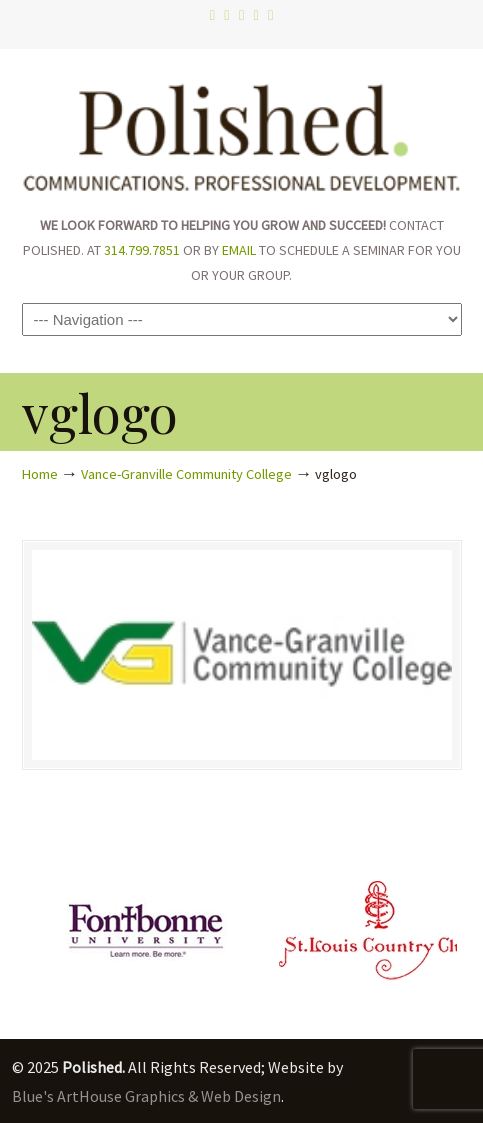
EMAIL (239, 250)
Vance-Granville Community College (186, 474)
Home (40, 474)
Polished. (242, 130)
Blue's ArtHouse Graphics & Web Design (146, 1096)
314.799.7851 (142, 250)
